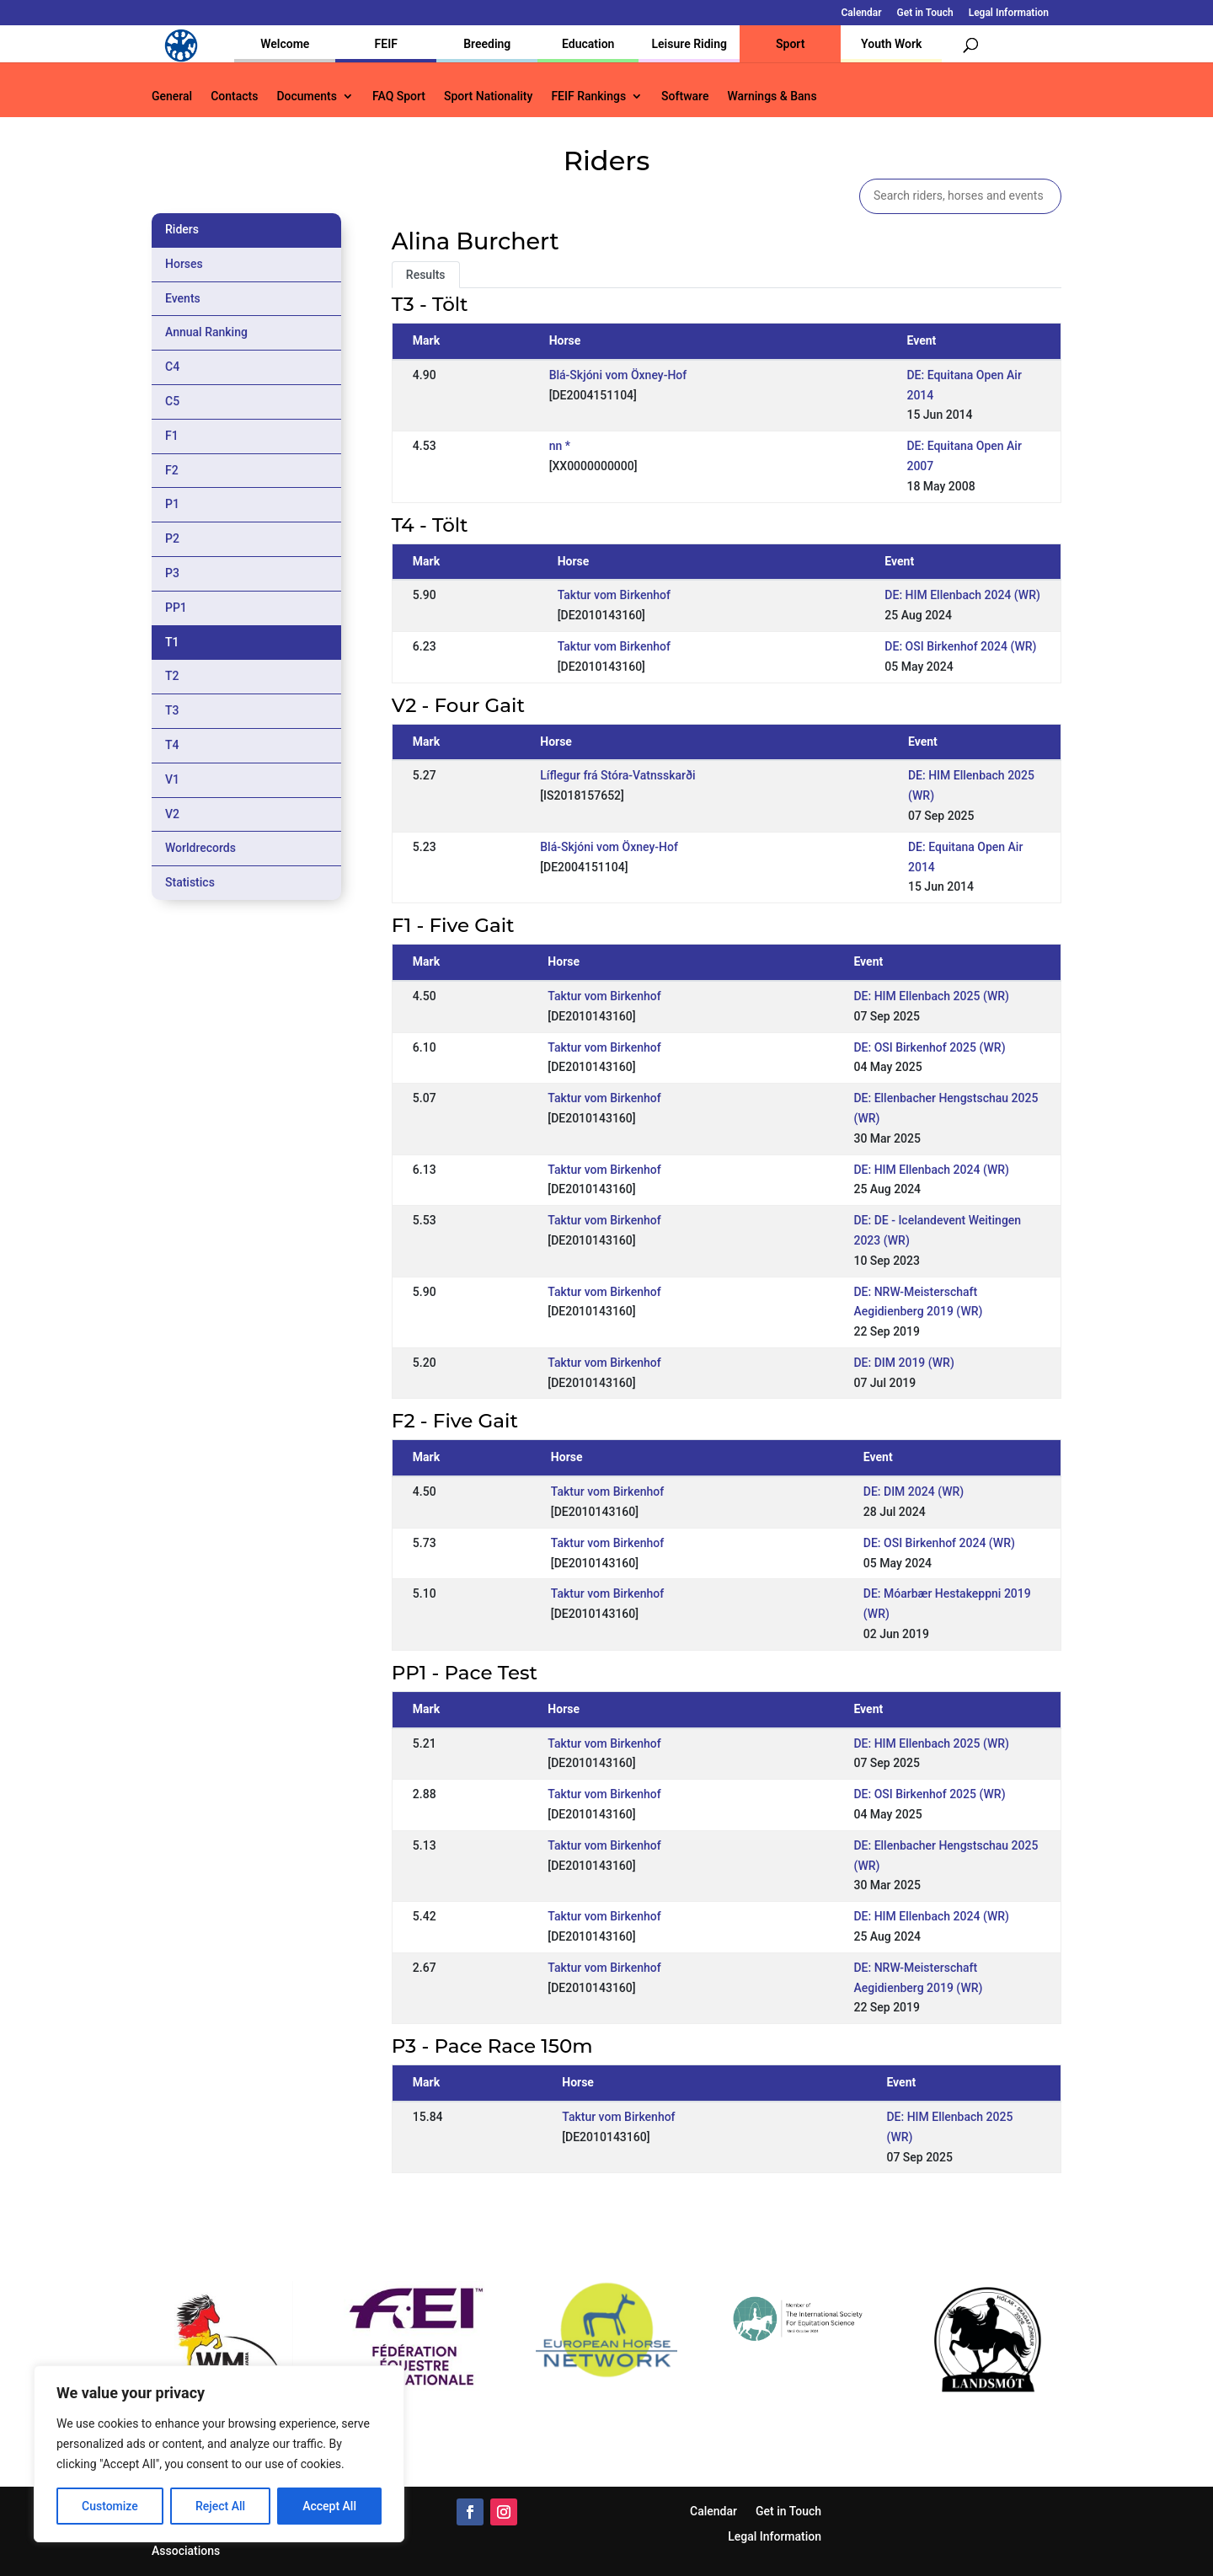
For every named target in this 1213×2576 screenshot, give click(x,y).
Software (684, 96)
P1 (172, 504)
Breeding (486, 44)
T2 (172, 676)
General (172, 96)
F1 (172, 435)
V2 (172, 814)
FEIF (386, 44)
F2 (172, 470)
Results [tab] (426, 274)
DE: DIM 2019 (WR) (903, 1362)
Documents (306, 96)
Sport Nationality (488, 96)
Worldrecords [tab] (200, 847)
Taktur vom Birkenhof (614, 595)
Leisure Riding (689, 44)
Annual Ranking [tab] (206, 332)
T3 (172, 710)
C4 (172, 366)
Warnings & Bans (771, 96)
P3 (172, 573)
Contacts (234, 96)
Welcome (284, 44)
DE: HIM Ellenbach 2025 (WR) (931, 996)
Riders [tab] (182, 229)
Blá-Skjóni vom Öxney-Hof (618, 375)
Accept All (329, 2506)
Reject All (220, 2506)
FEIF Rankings (588, 96)
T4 (172, 745)
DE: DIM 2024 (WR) (913, 1491)
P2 (172, 538)
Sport (790, 44)
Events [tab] (182, 298)
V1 (172, 779)
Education (588, 44)
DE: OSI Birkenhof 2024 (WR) (960, 646)
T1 (172, 642)
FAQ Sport (398, 96)
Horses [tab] (184, 263)
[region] (219, 2453)
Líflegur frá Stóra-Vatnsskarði (617, 775)
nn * (559, 446)
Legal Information (1009, 13)
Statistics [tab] (190, 882)
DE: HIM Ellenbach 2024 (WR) (962, 595)
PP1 (176, 607)
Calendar (862, 13)
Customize (110, 2506)
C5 (172, 401)
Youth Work (891, 44)
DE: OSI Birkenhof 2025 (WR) (929, 1047)
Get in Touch (925, 13)
